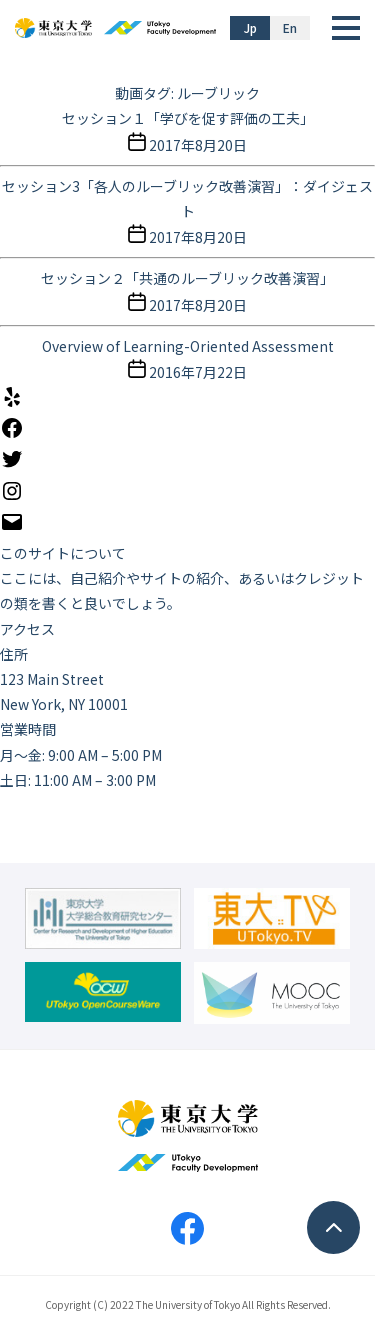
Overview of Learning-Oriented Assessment (188, 346)
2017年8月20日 (198, 145)
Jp (250, 27)
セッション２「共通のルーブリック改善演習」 (187, 278)
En (290, 27)
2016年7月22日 (198, 372)
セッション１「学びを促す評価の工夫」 (188, 118)
